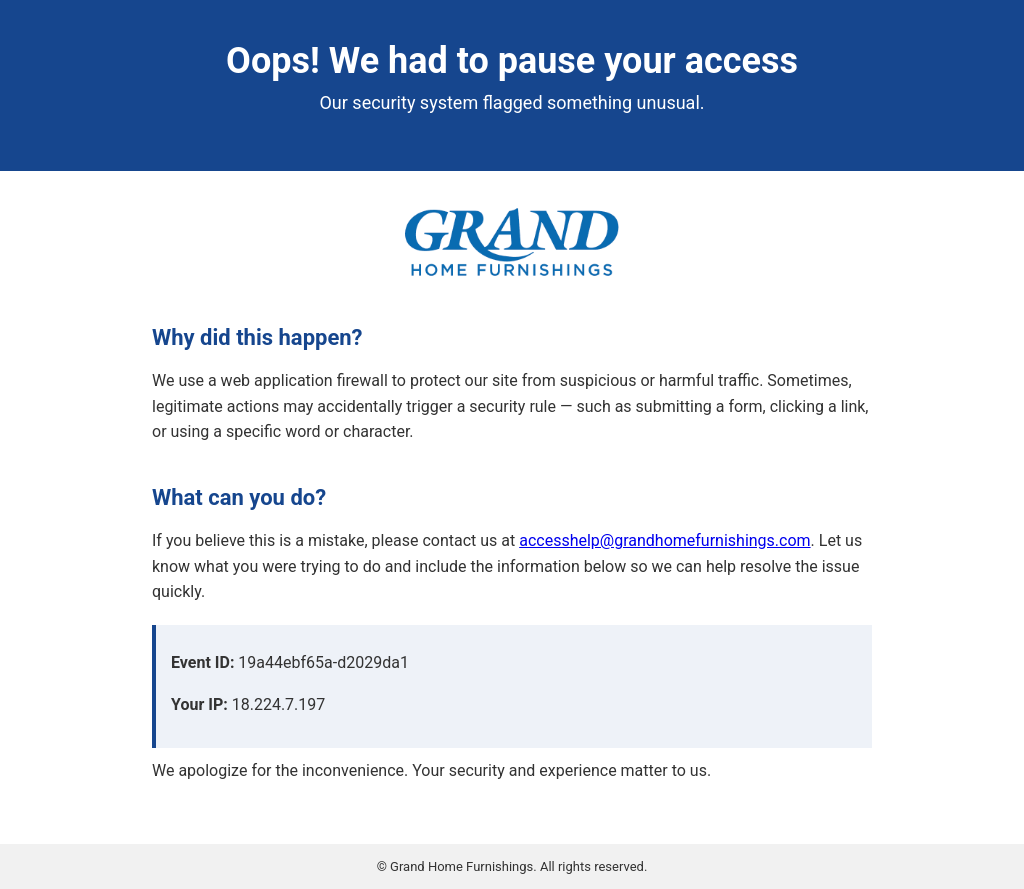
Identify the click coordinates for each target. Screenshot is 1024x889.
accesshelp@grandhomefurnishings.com (664, 540)
